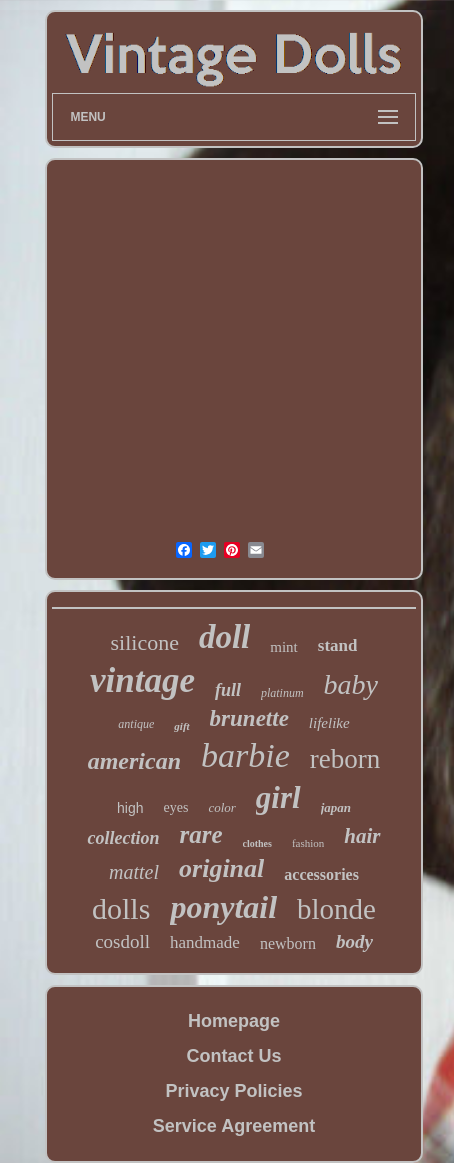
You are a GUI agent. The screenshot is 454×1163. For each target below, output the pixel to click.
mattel (134, 872)
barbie (245, 755)
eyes (175, 807)
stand (338, 645)
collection (123, 838)
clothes (257, 843)
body (354, 941)
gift (181, 726)
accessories (321, 874)
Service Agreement (234, 1126)
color (221, 807)
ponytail (223, 907)
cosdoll (122, 941)
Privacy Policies (233, 1091)
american (134, 761)
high (130, 808)
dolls (121, 908)
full (228, 690)
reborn (345, 759)
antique (136, 724)
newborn (288, 943)
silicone (145, 642)
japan (336, 807)
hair (362, 836)
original (221, 868)
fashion (308, 843)
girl (278, 797)
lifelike (329, 723)
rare (200, 834)
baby (351, 684)
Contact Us (233, 1056)
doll (224, 637)
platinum (282, 693)
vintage (142, 680)
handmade (205, 942)
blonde (336, 909)
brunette (249, 718)
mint (284, 647)
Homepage (234, 1021)
